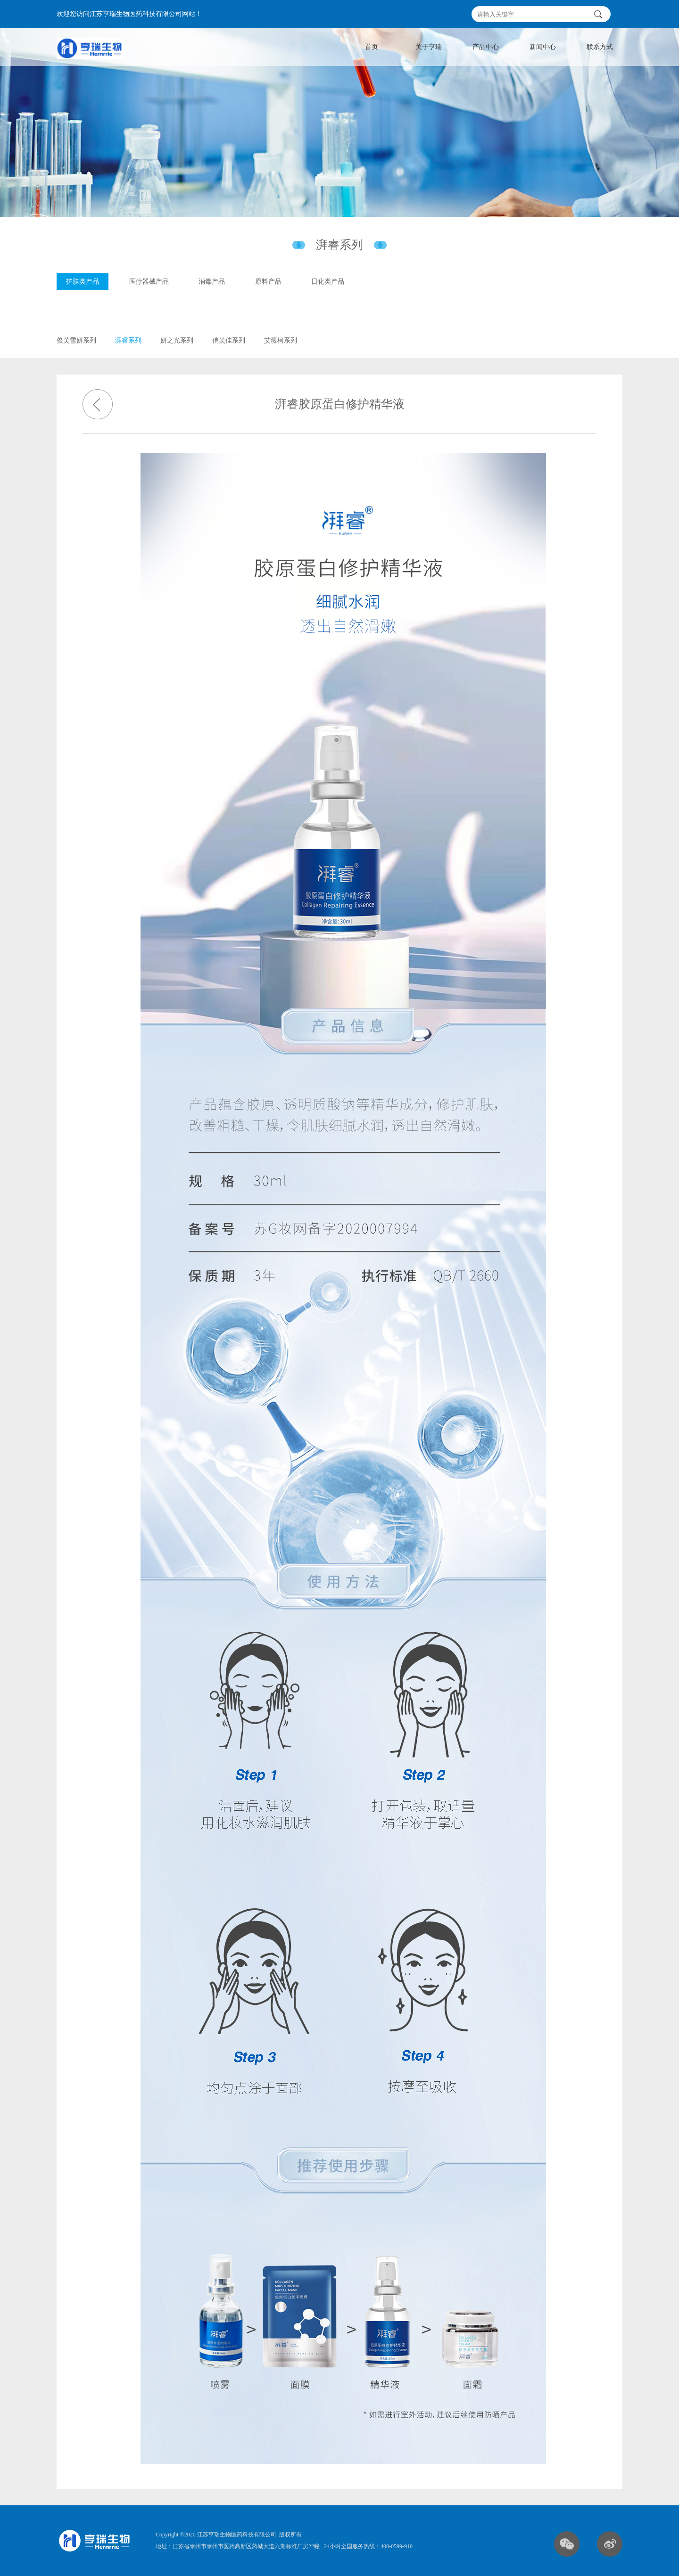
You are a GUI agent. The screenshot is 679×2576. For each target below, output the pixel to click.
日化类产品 (327, 284)
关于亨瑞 (428, 46)
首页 (371, 46)
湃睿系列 (128, 343)
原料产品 (268, 284)
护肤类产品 (82, 284)
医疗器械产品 (149, 284)
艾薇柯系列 (280, 343)
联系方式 (600, 46)
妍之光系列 (176, 343)
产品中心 (485, 46)
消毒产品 (212, 284)
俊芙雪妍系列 (76, 343)
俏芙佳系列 (228, 343)
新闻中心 (543, 46)
